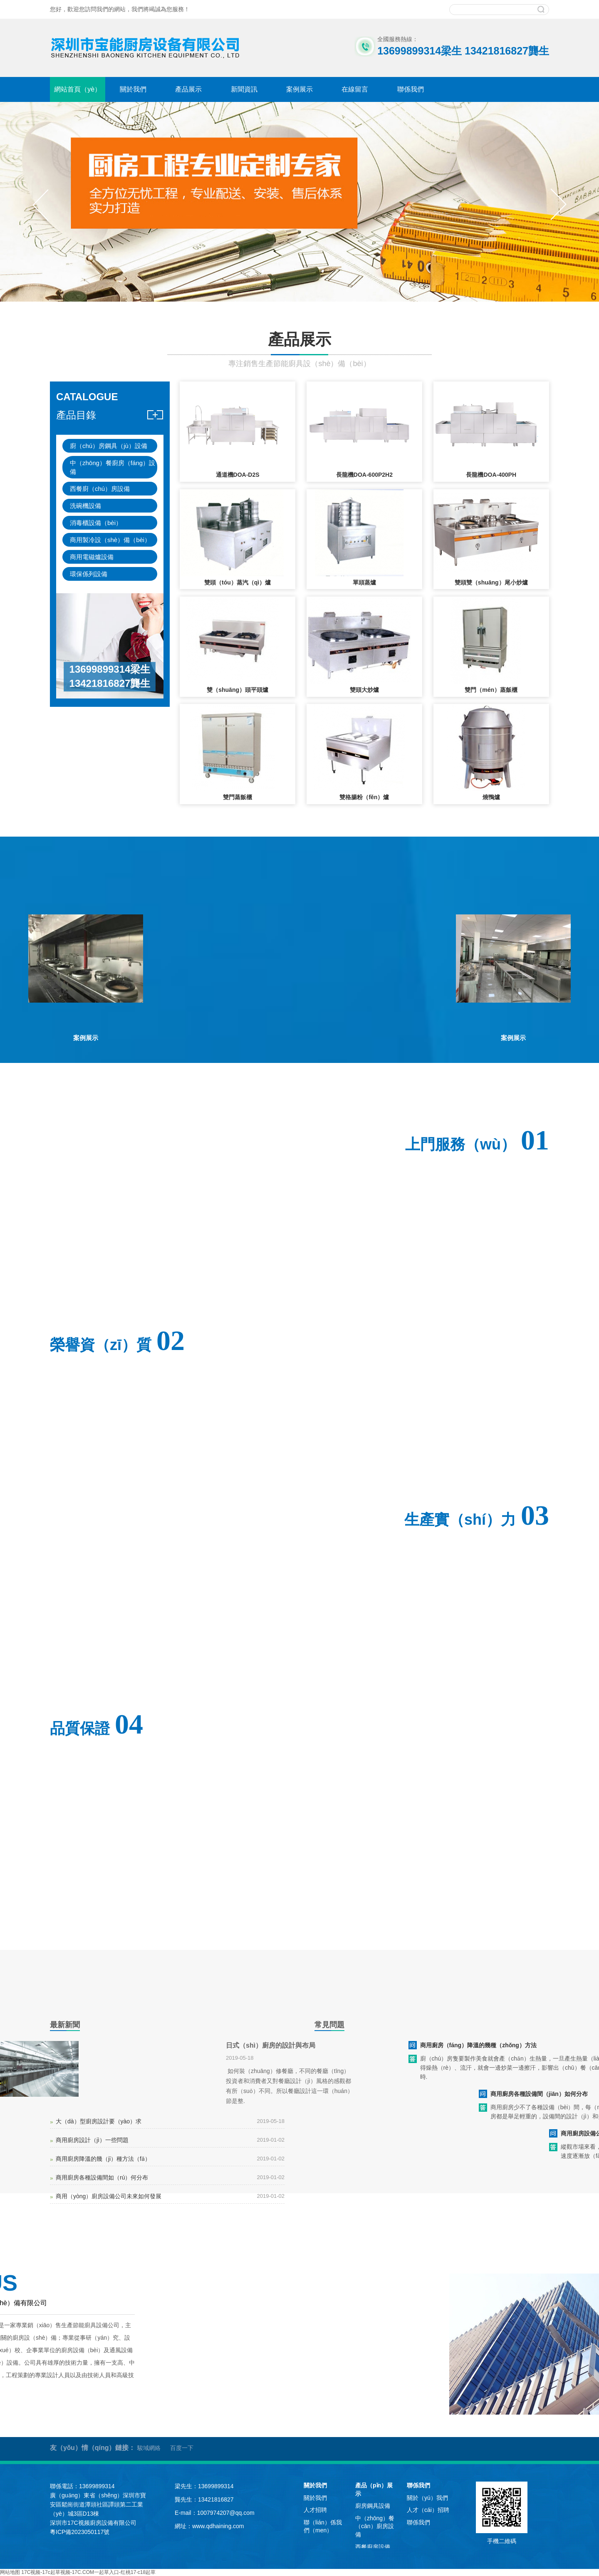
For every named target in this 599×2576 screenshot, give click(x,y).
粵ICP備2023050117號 (79, 2532)
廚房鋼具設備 (372, 2505)
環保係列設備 (88, 573)
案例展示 (299, 89)
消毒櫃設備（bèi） (96, 522)
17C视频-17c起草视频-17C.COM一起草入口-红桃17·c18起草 (88, 2572)
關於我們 (133, 89)
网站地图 (10, 2572)
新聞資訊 (244, 89)
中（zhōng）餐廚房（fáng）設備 (112, 467)
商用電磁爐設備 (92, 556)
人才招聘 (315, 2510)
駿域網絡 (149, 2448)
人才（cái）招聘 (428, 2510)
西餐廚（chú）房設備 (100, 488)
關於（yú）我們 (427, 2497)
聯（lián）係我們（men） (323, 2526)
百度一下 (181, 2448)
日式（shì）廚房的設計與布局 (270, 2045)
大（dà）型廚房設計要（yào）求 (98, 2121)
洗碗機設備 (85, 505)
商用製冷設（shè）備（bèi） (110, 539)
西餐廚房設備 (372, 2547)
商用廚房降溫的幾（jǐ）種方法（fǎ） (103, 2158)
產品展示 (188, 89)
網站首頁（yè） (77, 89)
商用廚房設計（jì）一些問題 (92, 2140)
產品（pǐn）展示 (374, 2489)
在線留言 (355, 89)
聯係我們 (410, 89)
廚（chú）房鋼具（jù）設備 (108, 445)
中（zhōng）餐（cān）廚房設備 (374, 2526)
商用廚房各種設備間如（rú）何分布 (102, 2177)
